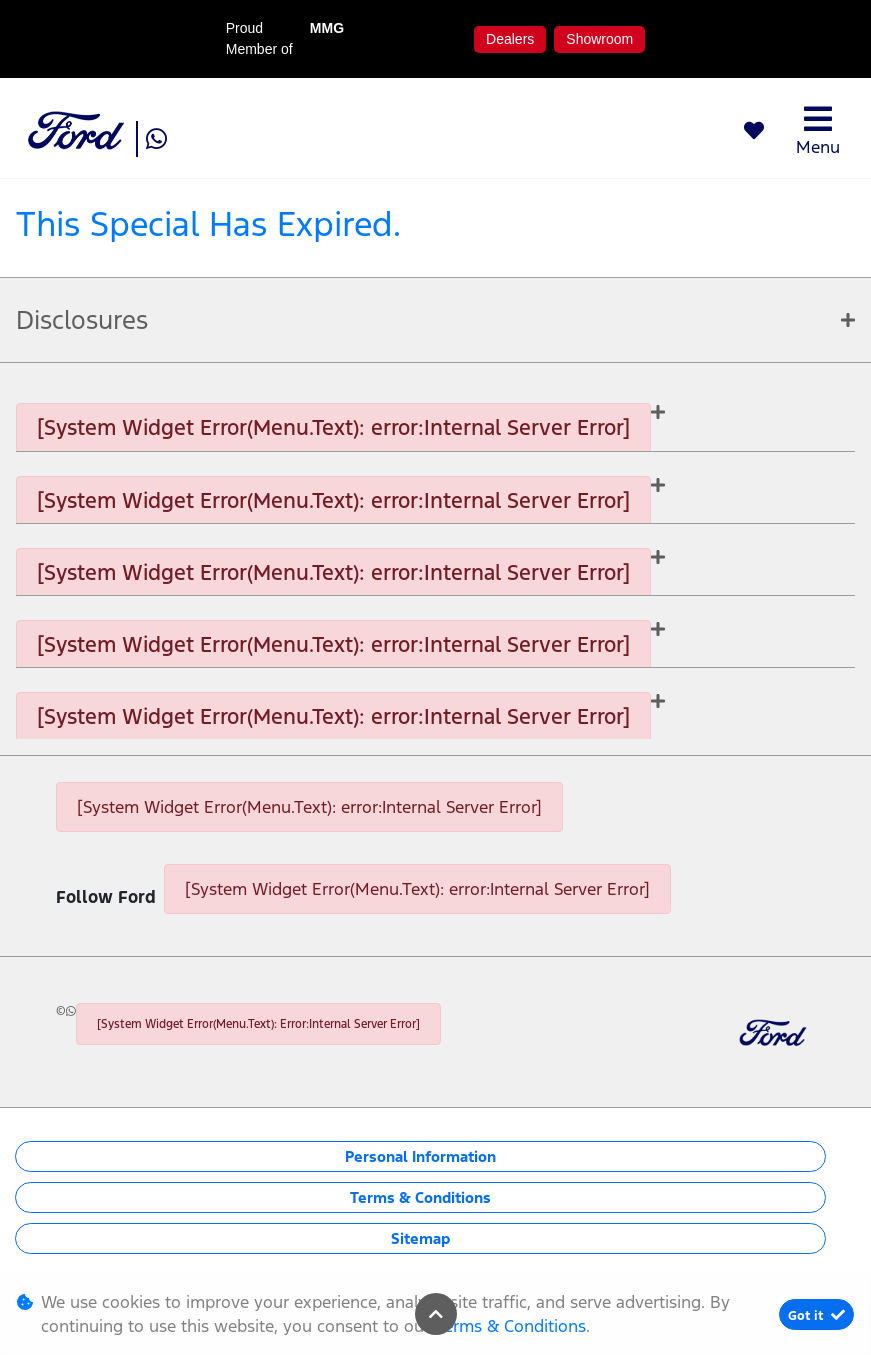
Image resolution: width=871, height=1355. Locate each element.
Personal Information (420, 1156)
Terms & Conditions (420, 1197)
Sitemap (420, 1238)
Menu (818, 130)
